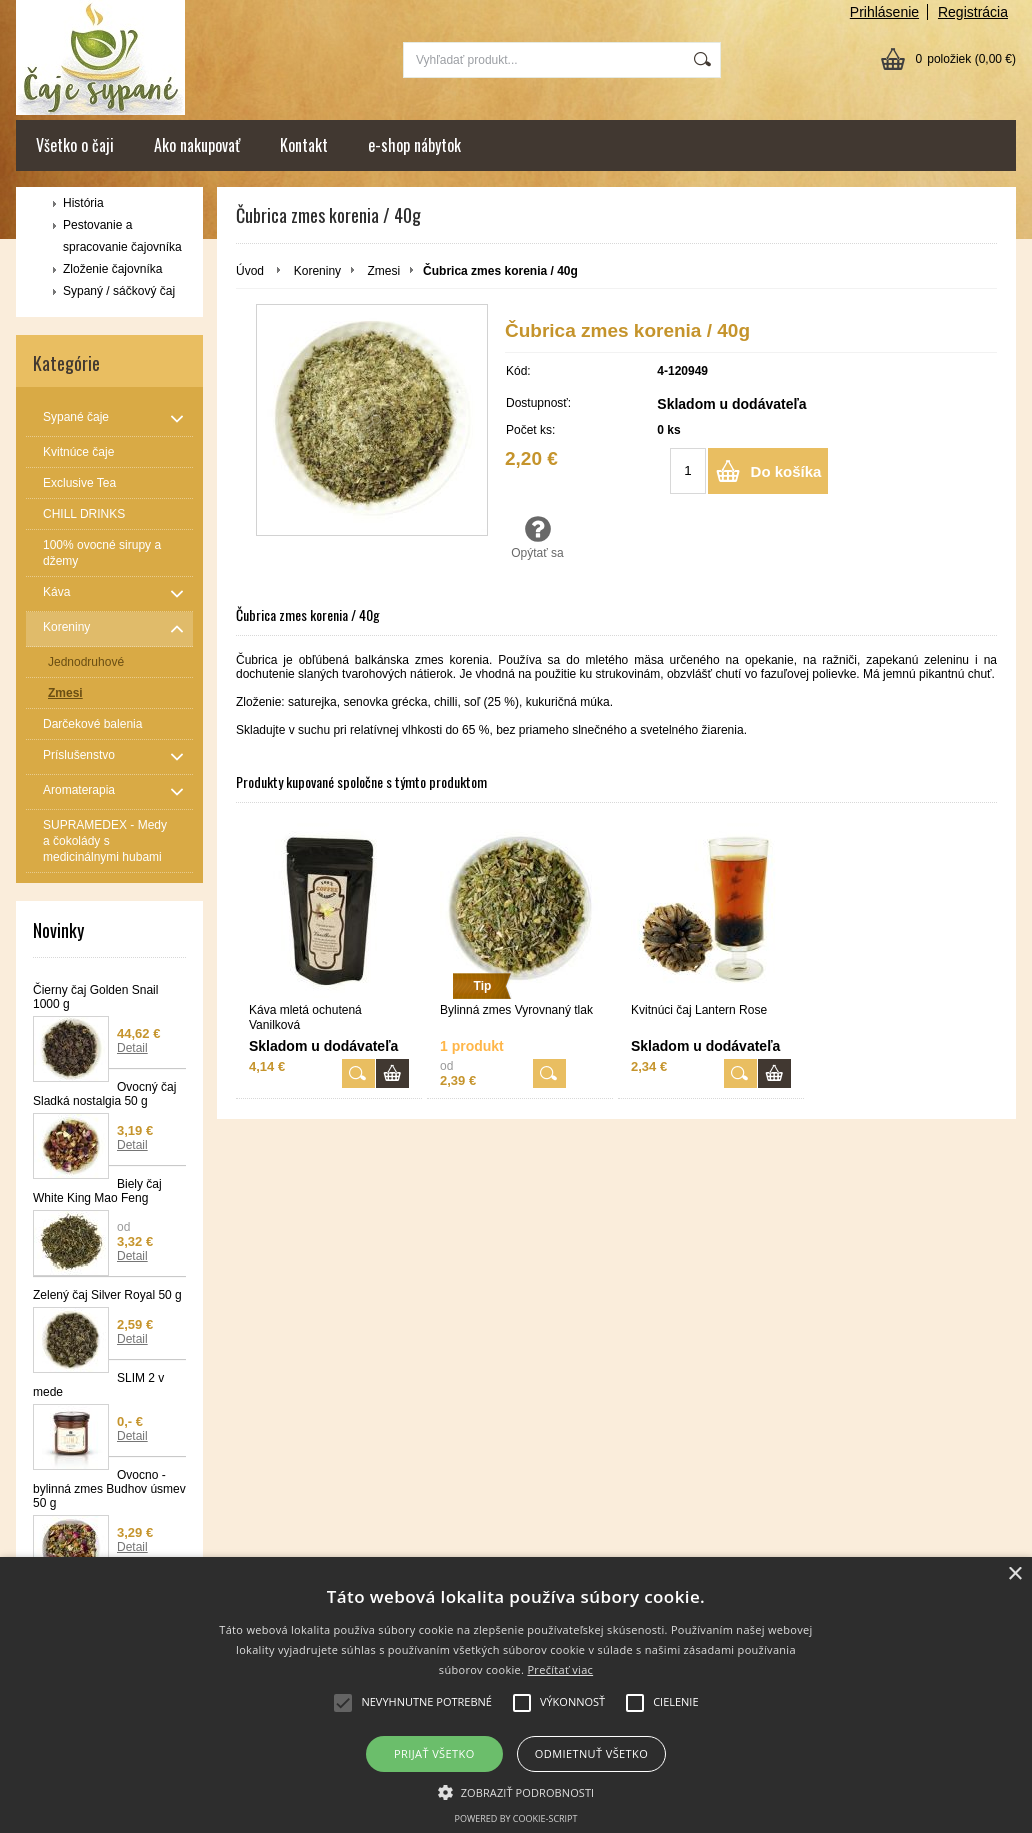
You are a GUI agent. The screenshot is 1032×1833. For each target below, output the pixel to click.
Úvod (250, 271)
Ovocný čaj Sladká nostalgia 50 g (104, 1094)
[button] (516, 1791)
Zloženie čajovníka (112, 269)
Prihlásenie (884, 12)
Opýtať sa (537, 537)
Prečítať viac (560, 1669)
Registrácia (973, 12)
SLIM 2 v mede (98, 1385)
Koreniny (317, 271)
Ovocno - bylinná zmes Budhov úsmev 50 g (109, 1489)
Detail (132, 1048)
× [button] (1014, 1574)
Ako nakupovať (197, 145)
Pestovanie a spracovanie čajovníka (122, 236)
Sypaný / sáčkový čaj (119, 291)
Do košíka (786, 471)
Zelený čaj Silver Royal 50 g (107, 1295)
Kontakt (304, 145)
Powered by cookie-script (516, 1818)
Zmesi (383, 271)
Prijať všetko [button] (434, 1753)
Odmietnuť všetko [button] (591, 1753)
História (83, 203)
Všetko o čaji (75, 145)
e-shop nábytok (414, 145)
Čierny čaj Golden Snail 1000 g (95, 997)
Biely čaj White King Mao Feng (97, 1191)
